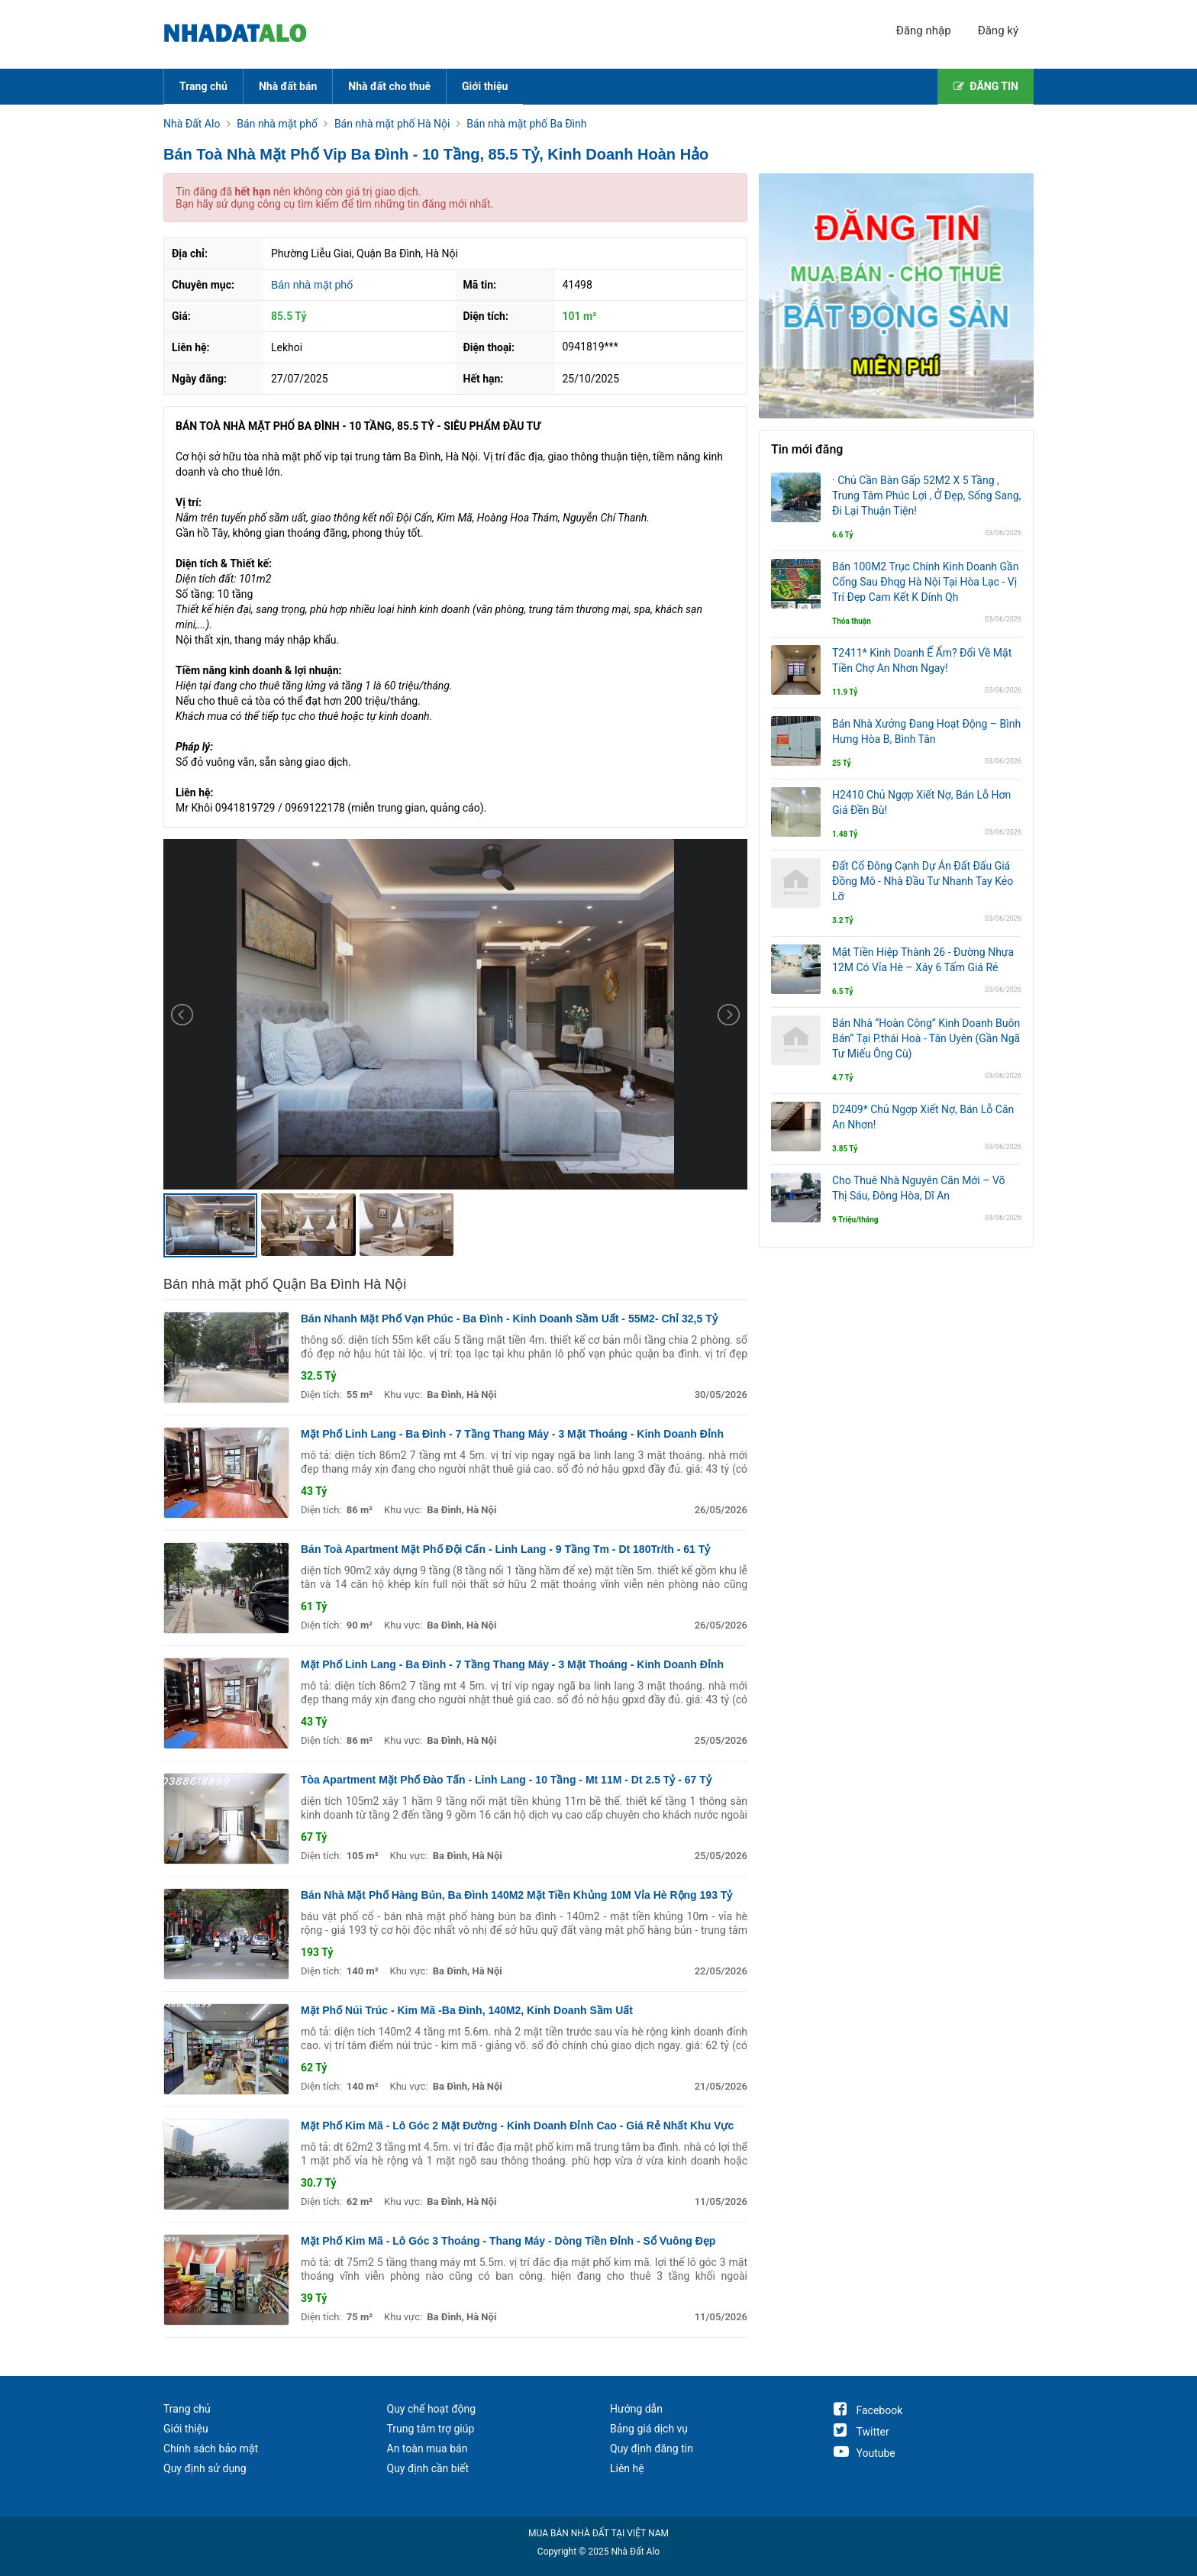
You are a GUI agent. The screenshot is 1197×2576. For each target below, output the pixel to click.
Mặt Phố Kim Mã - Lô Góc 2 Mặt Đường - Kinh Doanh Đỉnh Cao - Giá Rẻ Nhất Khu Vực (517, 2125)
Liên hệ (627, 2468)
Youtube (864, 2453)
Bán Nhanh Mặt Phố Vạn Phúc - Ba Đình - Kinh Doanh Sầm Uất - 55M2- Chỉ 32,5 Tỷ (509, 1318)
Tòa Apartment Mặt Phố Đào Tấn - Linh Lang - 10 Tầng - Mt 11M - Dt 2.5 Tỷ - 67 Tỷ (506, 1780)
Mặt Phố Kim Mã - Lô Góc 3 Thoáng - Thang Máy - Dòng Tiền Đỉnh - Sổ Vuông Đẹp (508, 2241)
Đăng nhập (923, 30)
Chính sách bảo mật (210, 2448)
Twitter (861, 2432)
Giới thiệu (485, 86)
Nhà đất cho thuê (389, 86)
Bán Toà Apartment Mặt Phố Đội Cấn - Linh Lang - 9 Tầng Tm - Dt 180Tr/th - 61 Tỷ (505, 1549)
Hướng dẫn (636, 2409)
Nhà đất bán (288, 86)
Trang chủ (203, 86)
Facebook (868, 2410)
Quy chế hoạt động (431, 2409)
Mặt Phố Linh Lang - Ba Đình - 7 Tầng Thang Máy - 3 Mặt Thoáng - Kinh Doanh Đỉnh (512, 1434)
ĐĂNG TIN (985, 86)
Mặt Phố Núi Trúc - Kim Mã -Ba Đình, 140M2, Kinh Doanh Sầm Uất (467, 2010)
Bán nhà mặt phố (312, 285)
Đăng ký (998, 30)
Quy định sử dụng (205, 2468)
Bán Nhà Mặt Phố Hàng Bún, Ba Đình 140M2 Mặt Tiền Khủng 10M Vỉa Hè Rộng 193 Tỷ (516, 1895)
